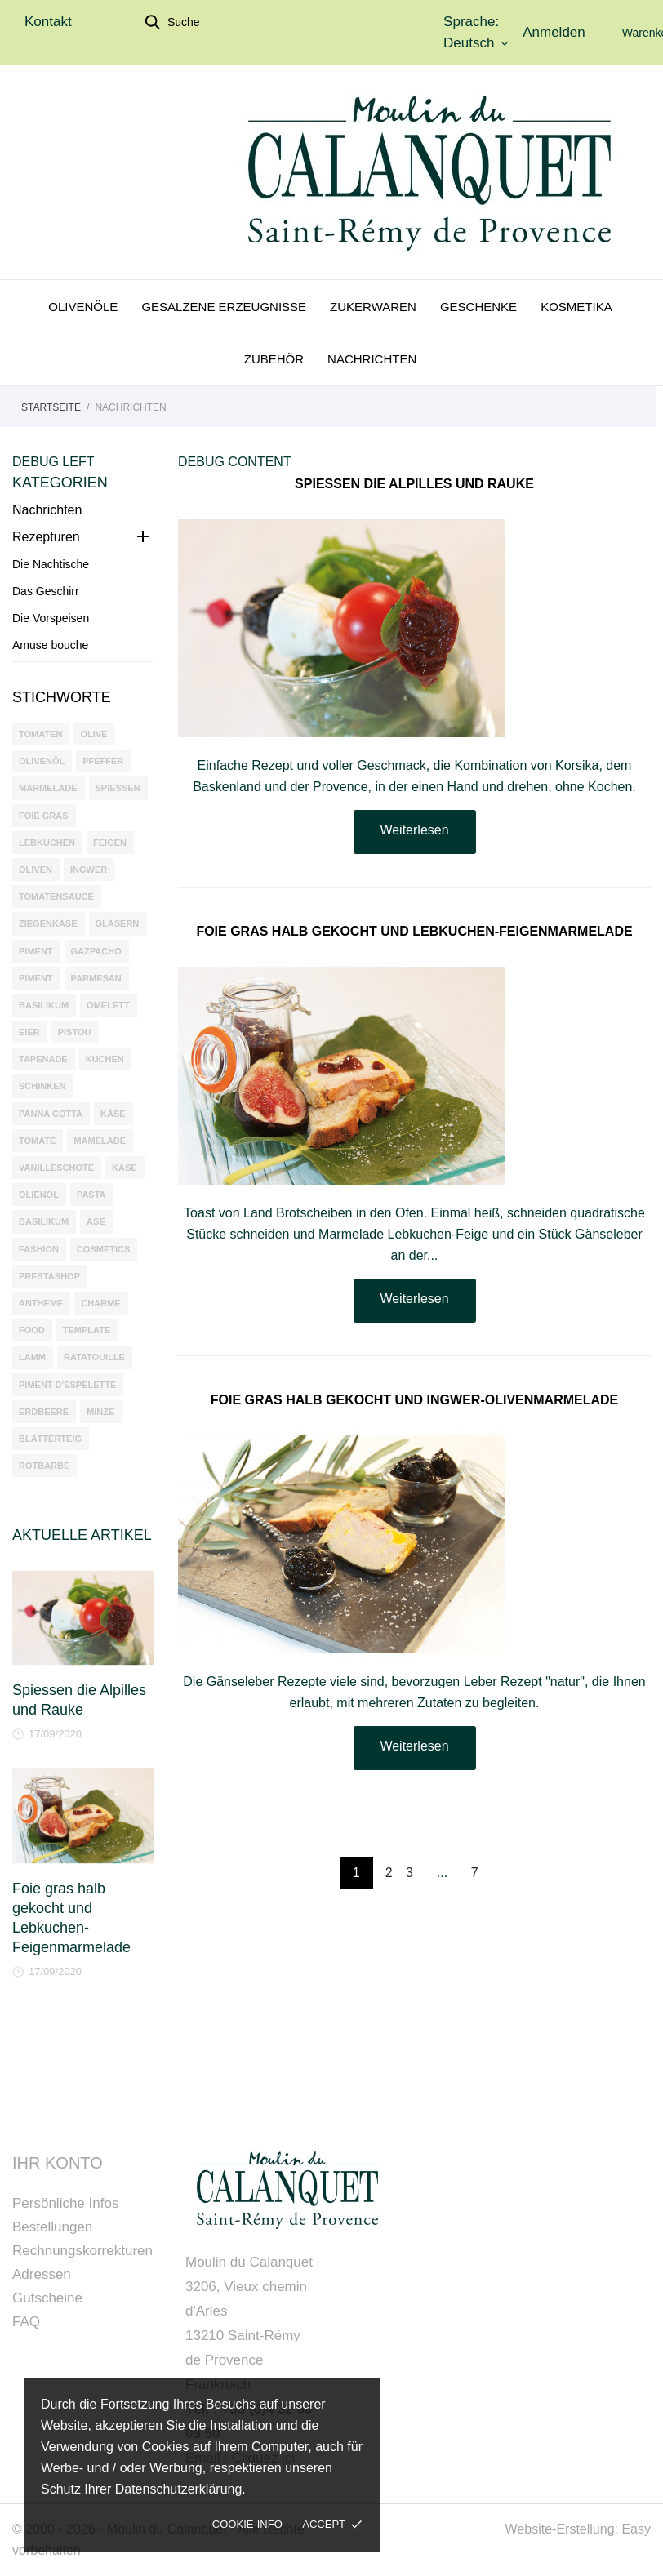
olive (93, 734)
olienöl (39, 1194)
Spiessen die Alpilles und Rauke (414, 484)
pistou (74, 1032)
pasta (91, 1194)
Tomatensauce (56, 896)
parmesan (96, 978)
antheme (41, 1303)
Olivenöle (83, 307)
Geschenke (478, 307)
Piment (36, 951)
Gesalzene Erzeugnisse (223, 307)
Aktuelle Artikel (82, 1535)
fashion (39, 1249)
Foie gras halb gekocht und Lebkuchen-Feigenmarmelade (414, 931)
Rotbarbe (44, 1465)
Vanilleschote (56, 1167)
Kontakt (48, 21)
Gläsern (118, 923)
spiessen (118, 788)
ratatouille (94, 1357)
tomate (37, 1141)
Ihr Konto (57, 2163)
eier (29, 1032)
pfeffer (102, 761)
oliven (35, 869)
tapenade (43, 1059)
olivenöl (42, 761)
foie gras (44, 816)
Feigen (110, 843)
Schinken (42, 1086)
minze (100, 1412)
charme (100, 1303)
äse (96, 1221)
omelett (108, 1005)
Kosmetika (576, 307)
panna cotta (50, 1114)
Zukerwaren (373, 307)
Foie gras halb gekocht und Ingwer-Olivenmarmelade (415, 1400)
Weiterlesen (414, 830)
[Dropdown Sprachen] (476, 43)
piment (36, 978)
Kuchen (105, 1059)
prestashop (49, 1276)
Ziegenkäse (48, 923)
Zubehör (274, 359)
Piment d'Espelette (67, 1385)
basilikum (44, 1221)
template (86, 1330)
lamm (32, 1357)
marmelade (48, 788)
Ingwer (88, 869)
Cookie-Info (247, 2524)
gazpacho (96, 951)
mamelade (99, 1141)
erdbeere (44, 1412)
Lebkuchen (47, 843)
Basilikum (44, 1005)
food (32, 1330)
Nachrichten (371, 359)
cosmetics (103, 1249)
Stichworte (61, 697)
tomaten (40, 734)
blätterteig (50, 1439)
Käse (113, 1114)
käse (124, 1167)
